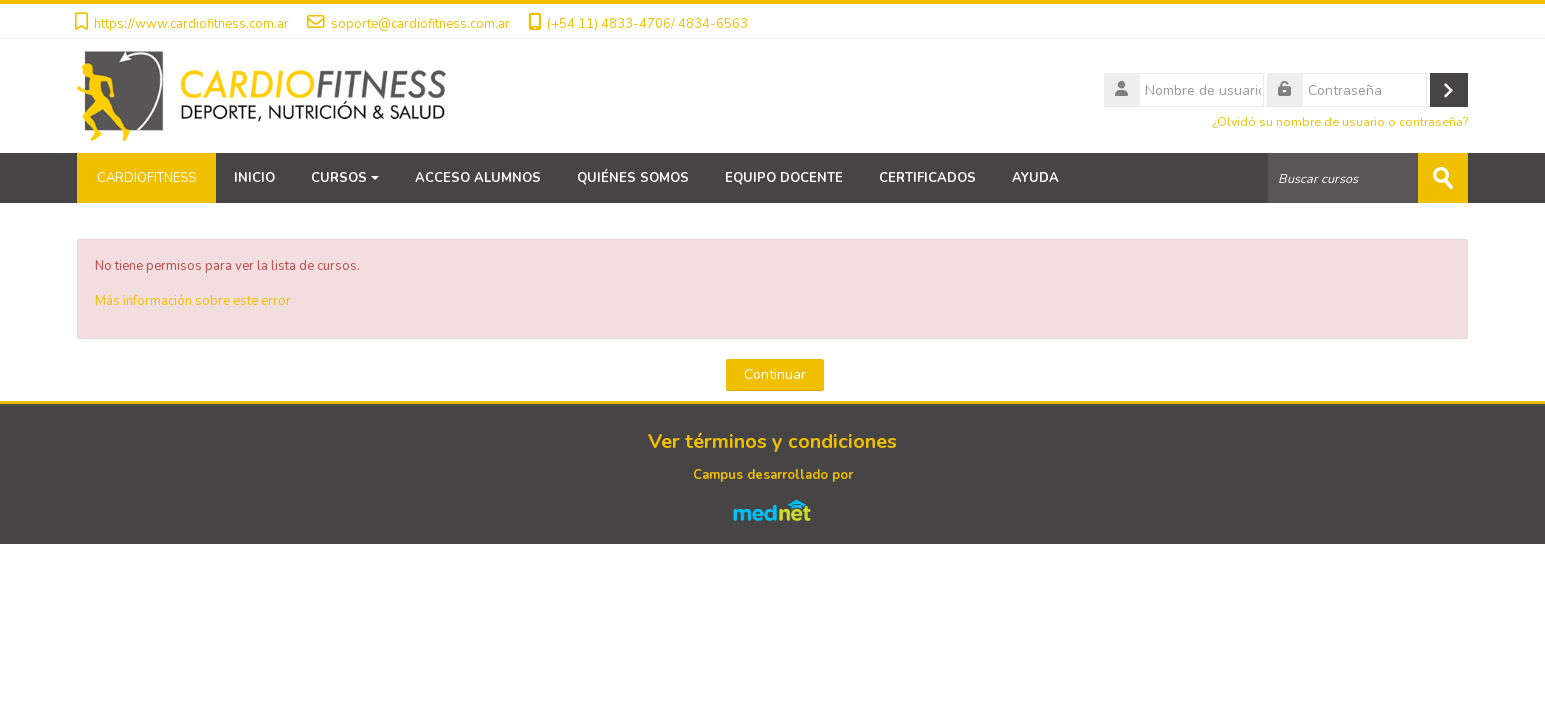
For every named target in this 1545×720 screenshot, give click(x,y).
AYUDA (1035, 178)
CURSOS (345, 178)
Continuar (775, 374)
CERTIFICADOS (927, 178)
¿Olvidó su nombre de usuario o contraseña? (1340, 121)
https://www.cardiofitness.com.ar (191, 24)
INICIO (254, 178)
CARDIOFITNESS (146, 178)
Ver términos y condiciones (772, 441)
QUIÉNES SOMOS (633, 178)
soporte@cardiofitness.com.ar (420, 24)
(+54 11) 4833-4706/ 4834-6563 (647, 24)
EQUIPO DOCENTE (784, 178)
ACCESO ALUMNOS (478, 178)
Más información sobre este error (193, 301)
